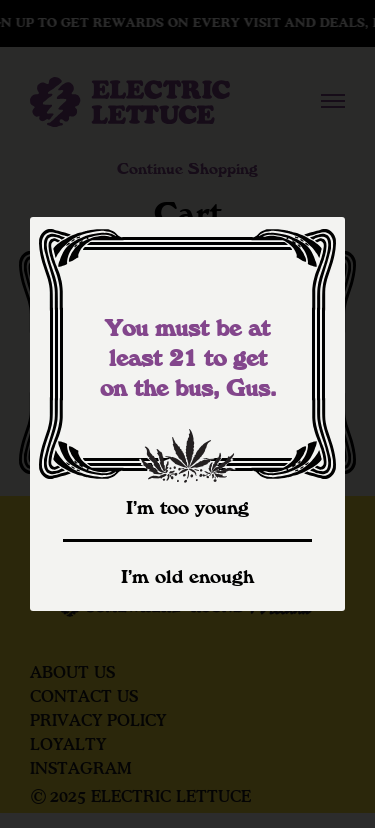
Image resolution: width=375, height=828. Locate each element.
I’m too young (187, 508)
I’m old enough (187, 577)
